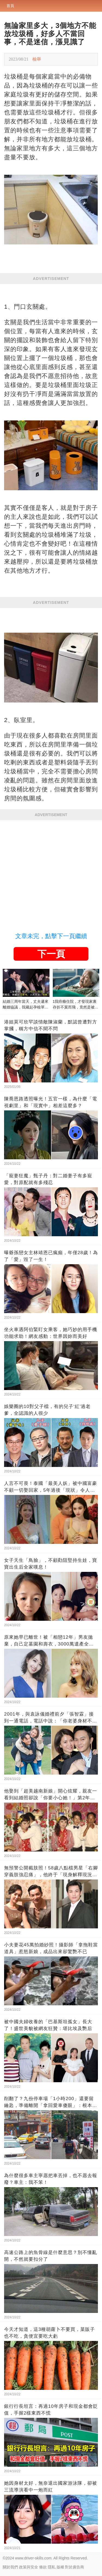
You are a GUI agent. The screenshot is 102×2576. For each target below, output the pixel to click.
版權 (60, 2567)
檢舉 (36, 59)
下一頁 (51, 954)
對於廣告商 (74, 2567)
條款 (43, 2567)
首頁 (10, 6)
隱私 (51, 2567)
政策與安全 (28, 2567)
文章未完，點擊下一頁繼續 (51, 936)
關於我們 (10, 2567)
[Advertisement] (51, 874)
